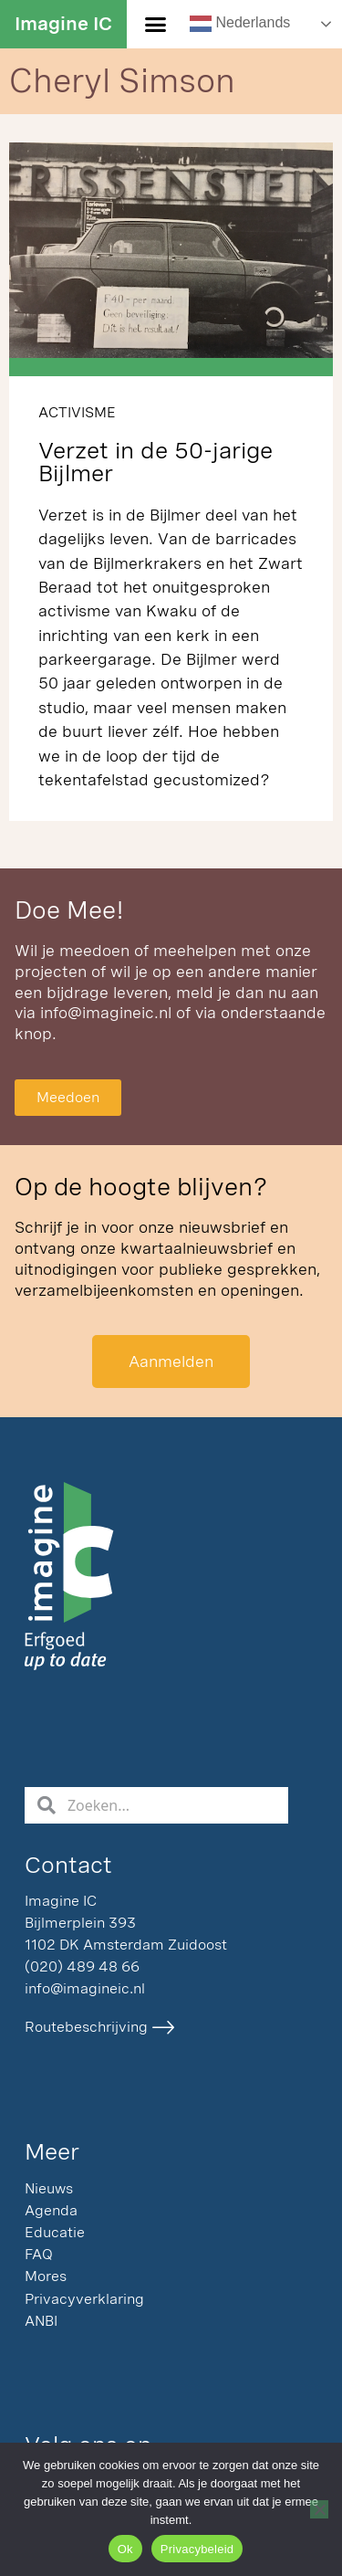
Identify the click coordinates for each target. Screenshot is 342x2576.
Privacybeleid (197, 2549)
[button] (156, 24)
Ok (125, 2549)
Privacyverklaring (84, 2299)
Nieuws (49, 2188)
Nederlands (240, 24)
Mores (46, 2276)
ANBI (41, 2320)
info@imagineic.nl (105, 1012)
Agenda (51, 2210)
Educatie (55, 2232)
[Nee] (319, 2509)
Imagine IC (63, 23)
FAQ (39, 2254)
